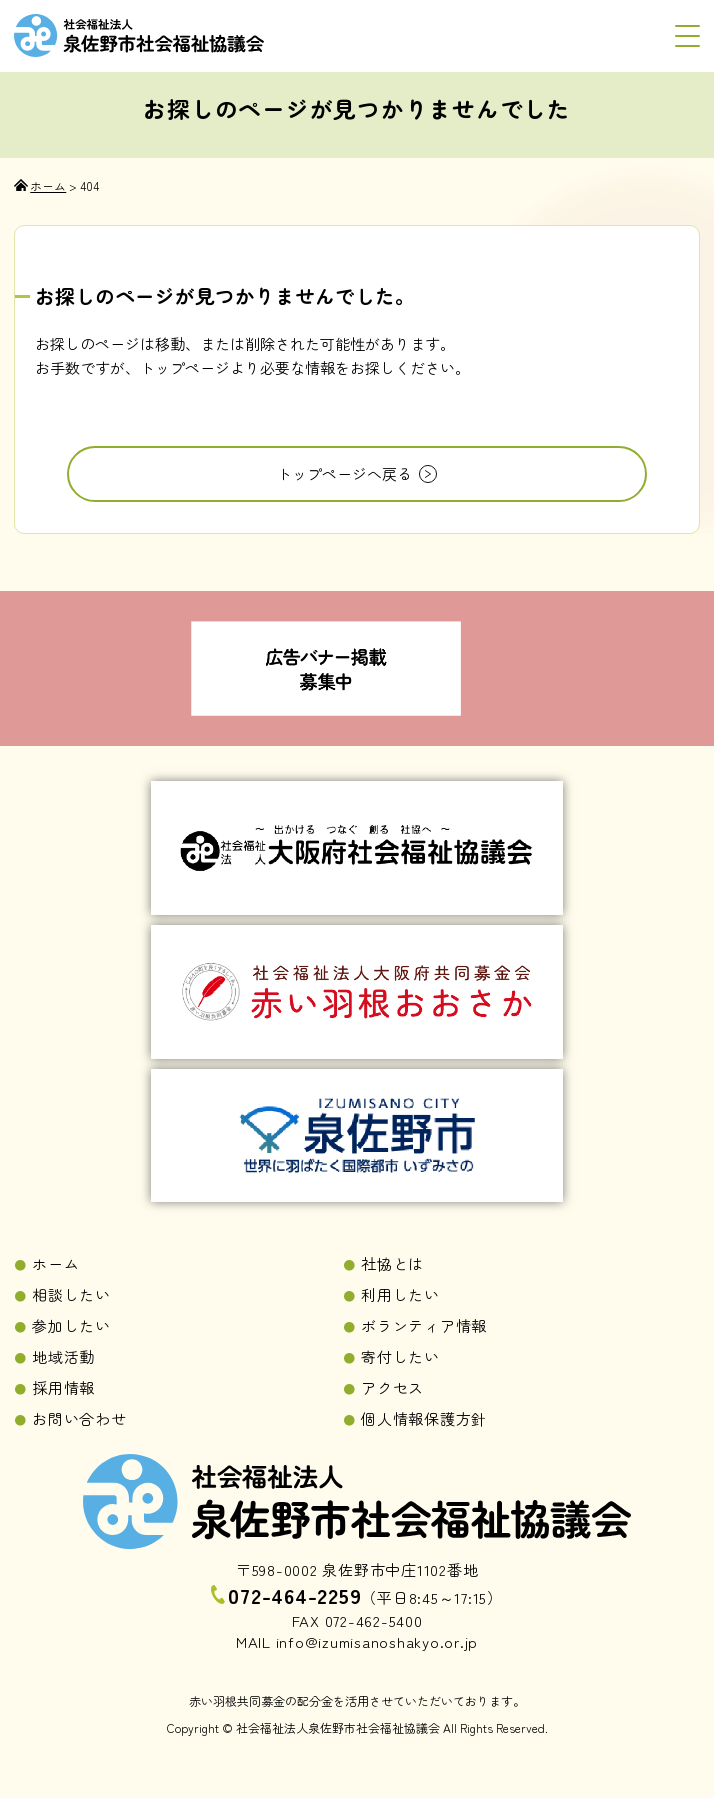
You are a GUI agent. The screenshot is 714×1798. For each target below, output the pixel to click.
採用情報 (63, 1387)
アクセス (392, 1387)
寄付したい (400, 1356)
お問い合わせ (79, 1418)
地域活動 (63, 1356)
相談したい (71, 1294)
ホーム (55, 1263)
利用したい (400, 1294)
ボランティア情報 (424, 1325)
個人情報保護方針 (424, 1418)
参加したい (71, 1325)
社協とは (392, 1263)
